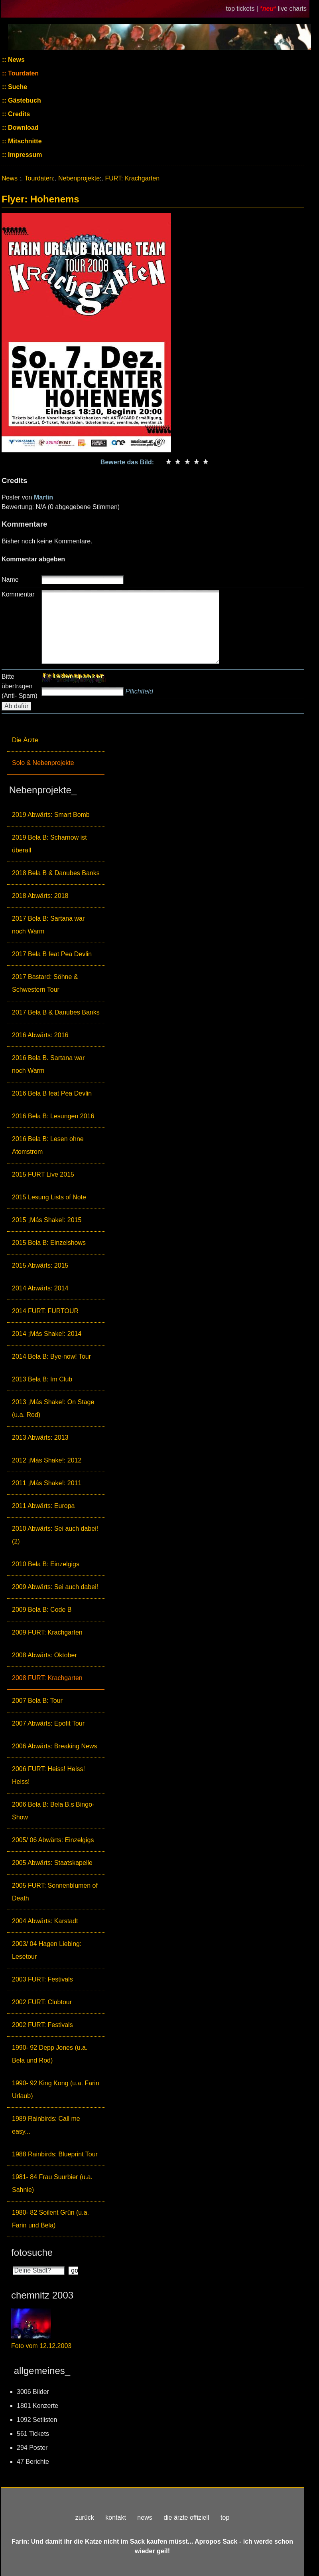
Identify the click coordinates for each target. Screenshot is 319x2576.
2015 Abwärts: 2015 (40, 1265)
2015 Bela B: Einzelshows (49, 1242)
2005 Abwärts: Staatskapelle (52, 1862)
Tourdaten (22, 73)
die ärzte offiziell (186, 2517)
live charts (292, 8)
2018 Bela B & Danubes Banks (56, 873)
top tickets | (243, 8)
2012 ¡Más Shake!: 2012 (46, 1460)
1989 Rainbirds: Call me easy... (46, 2125)
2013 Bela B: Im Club (42, 1379)
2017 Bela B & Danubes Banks (56, 1012)
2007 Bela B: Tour (37, 1700)
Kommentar (18, 594)
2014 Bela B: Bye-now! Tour (51, 1356)
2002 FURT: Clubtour (42, 2002)
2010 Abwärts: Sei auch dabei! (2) (55, 1535)
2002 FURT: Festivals (42, 2024)
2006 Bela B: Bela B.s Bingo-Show (53, 1811)
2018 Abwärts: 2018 (40, 895)
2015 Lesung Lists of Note (49, 1197)
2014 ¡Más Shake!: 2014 (46, 1333)
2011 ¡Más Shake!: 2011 (46, 1483)
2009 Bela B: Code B (41, 1609)
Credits (18, 114)
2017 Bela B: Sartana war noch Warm (48, 925)
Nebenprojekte (79, 178)
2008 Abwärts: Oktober (44, 1655)
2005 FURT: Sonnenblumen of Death (55, 1892)
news (144, 2517)
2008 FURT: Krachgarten (47, 1677)
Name (10, 579)
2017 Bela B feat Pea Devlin (52, 954)
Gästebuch (23, 100)
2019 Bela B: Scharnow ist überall (49, 844)
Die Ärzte (25, 740)
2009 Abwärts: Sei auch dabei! (55, 1586)
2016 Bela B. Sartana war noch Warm (48, 1064)
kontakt (115, 2517)
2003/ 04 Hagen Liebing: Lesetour (46, 1950)
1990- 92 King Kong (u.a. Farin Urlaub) (55, 2089)
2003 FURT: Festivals (42, 1979)
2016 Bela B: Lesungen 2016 (53, 1116)
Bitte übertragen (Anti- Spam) (19, 686)
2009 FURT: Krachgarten (47, 1632)
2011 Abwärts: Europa (43, 1505)
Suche (16, 86)
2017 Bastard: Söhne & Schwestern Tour (45, 983)
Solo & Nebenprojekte (43, 762)
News (15, 59)
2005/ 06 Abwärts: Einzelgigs (53, 1840)
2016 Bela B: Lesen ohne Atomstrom (48, 1145)
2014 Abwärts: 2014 (40, 1288)
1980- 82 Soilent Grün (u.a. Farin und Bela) (50, 2219)
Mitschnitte (24, 141)
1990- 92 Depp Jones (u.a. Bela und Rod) (49, 2054)
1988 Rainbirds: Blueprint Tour (55, 2154)
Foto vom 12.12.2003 (41, 2345)
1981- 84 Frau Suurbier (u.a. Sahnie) (52, 2183)
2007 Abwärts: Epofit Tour (48, 1723)
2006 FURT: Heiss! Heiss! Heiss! (48, 1775)
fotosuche (32, 2252)
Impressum (24, 154)
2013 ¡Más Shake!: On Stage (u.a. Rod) (53, 1408)
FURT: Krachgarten (132, 178)
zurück (84, 2517)
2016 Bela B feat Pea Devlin (52, 1093)
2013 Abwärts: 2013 (40, 1437)
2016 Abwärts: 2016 (40, 1035)
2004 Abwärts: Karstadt (45, 1921)
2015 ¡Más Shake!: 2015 (46, 1220)
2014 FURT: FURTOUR (45, 1311)
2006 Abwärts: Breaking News (54, 1746)
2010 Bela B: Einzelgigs (45, 1564)
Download (22, 127)
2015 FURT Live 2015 (43, 1174)
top (225, 2517)
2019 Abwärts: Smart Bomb (51, 814)
